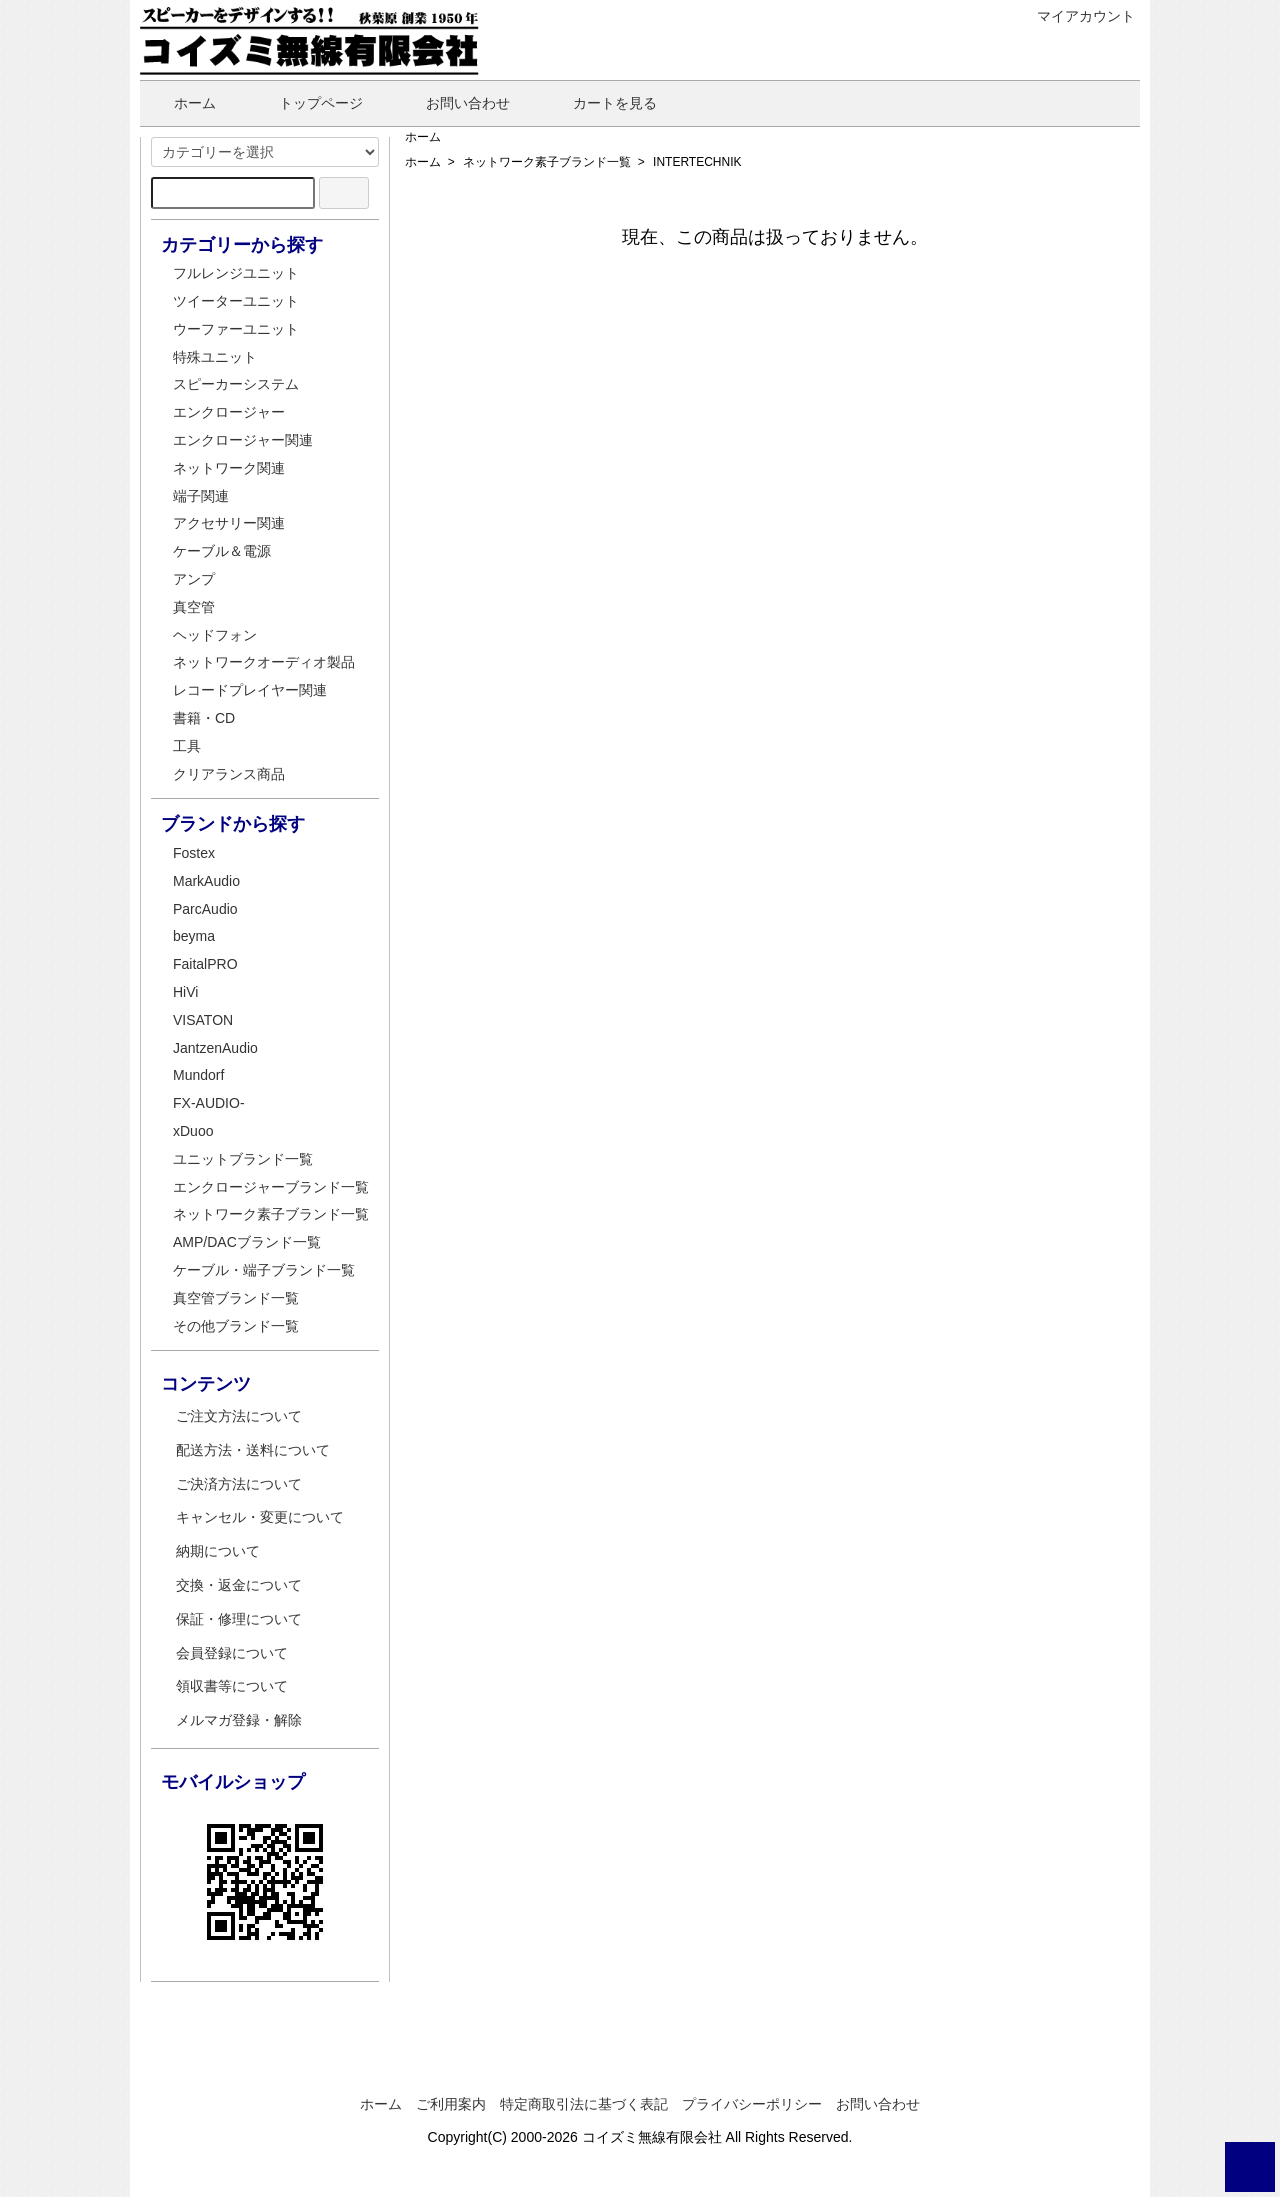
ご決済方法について (239, 1484)
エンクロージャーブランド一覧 (271, 1187)
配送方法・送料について (253, 1450)
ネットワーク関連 (229, 468)
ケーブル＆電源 (222, 551)
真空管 (194, 607)
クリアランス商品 (229, 774)
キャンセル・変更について (260, 1517)
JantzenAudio (215, 1048)
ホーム (180, 103)
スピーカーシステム (236, 384)
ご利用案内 (451, 2104)
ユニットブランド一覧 (243, 1159)
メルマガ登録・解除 (239, 1720)
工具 (187, 746)
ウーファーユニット (236, 329)
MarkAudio (206, 881)
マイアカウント (1075, 16)
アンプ (194, 579)
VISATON (203, 1020)
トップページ (306, 103)
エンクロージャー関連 (243, 440)
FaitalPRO (205, 964)
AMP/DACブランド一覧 (247, 1242)
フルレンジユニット (236, 273)
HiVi (185, 992)
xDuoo (193, 1131)
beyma (194, 936)
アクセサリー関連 (229, 523)
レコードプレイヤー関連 (250, 690)
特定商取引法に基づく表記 (584, 2104)
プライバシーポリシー (752, 2104)
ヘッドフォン (215, 635)
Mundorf (198, 1075)
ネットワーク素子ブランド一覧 (547, 162)
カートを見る (600, 103)
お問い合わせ (453, 103)
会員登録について (232, 1653)
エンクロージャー (229, 412)
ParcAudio (205, 909)
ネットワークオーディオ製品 (264, 662)
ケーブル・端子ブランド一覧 (264, 1270)
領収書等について (232, 1686)
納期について (218, 1551)
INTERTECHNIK (697, 162)
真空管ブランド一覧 (236, 1298)
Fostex (194, 853)
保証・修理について (239, 1619)
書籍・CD (204, 718)
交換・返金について (239, 1585)
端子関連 (201, 496)
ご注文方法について (239, 1416)
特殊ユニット (215, 357)
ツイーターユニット (236, 301)
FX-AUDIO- (209, 1103)
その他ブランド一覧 (236, 1326)
